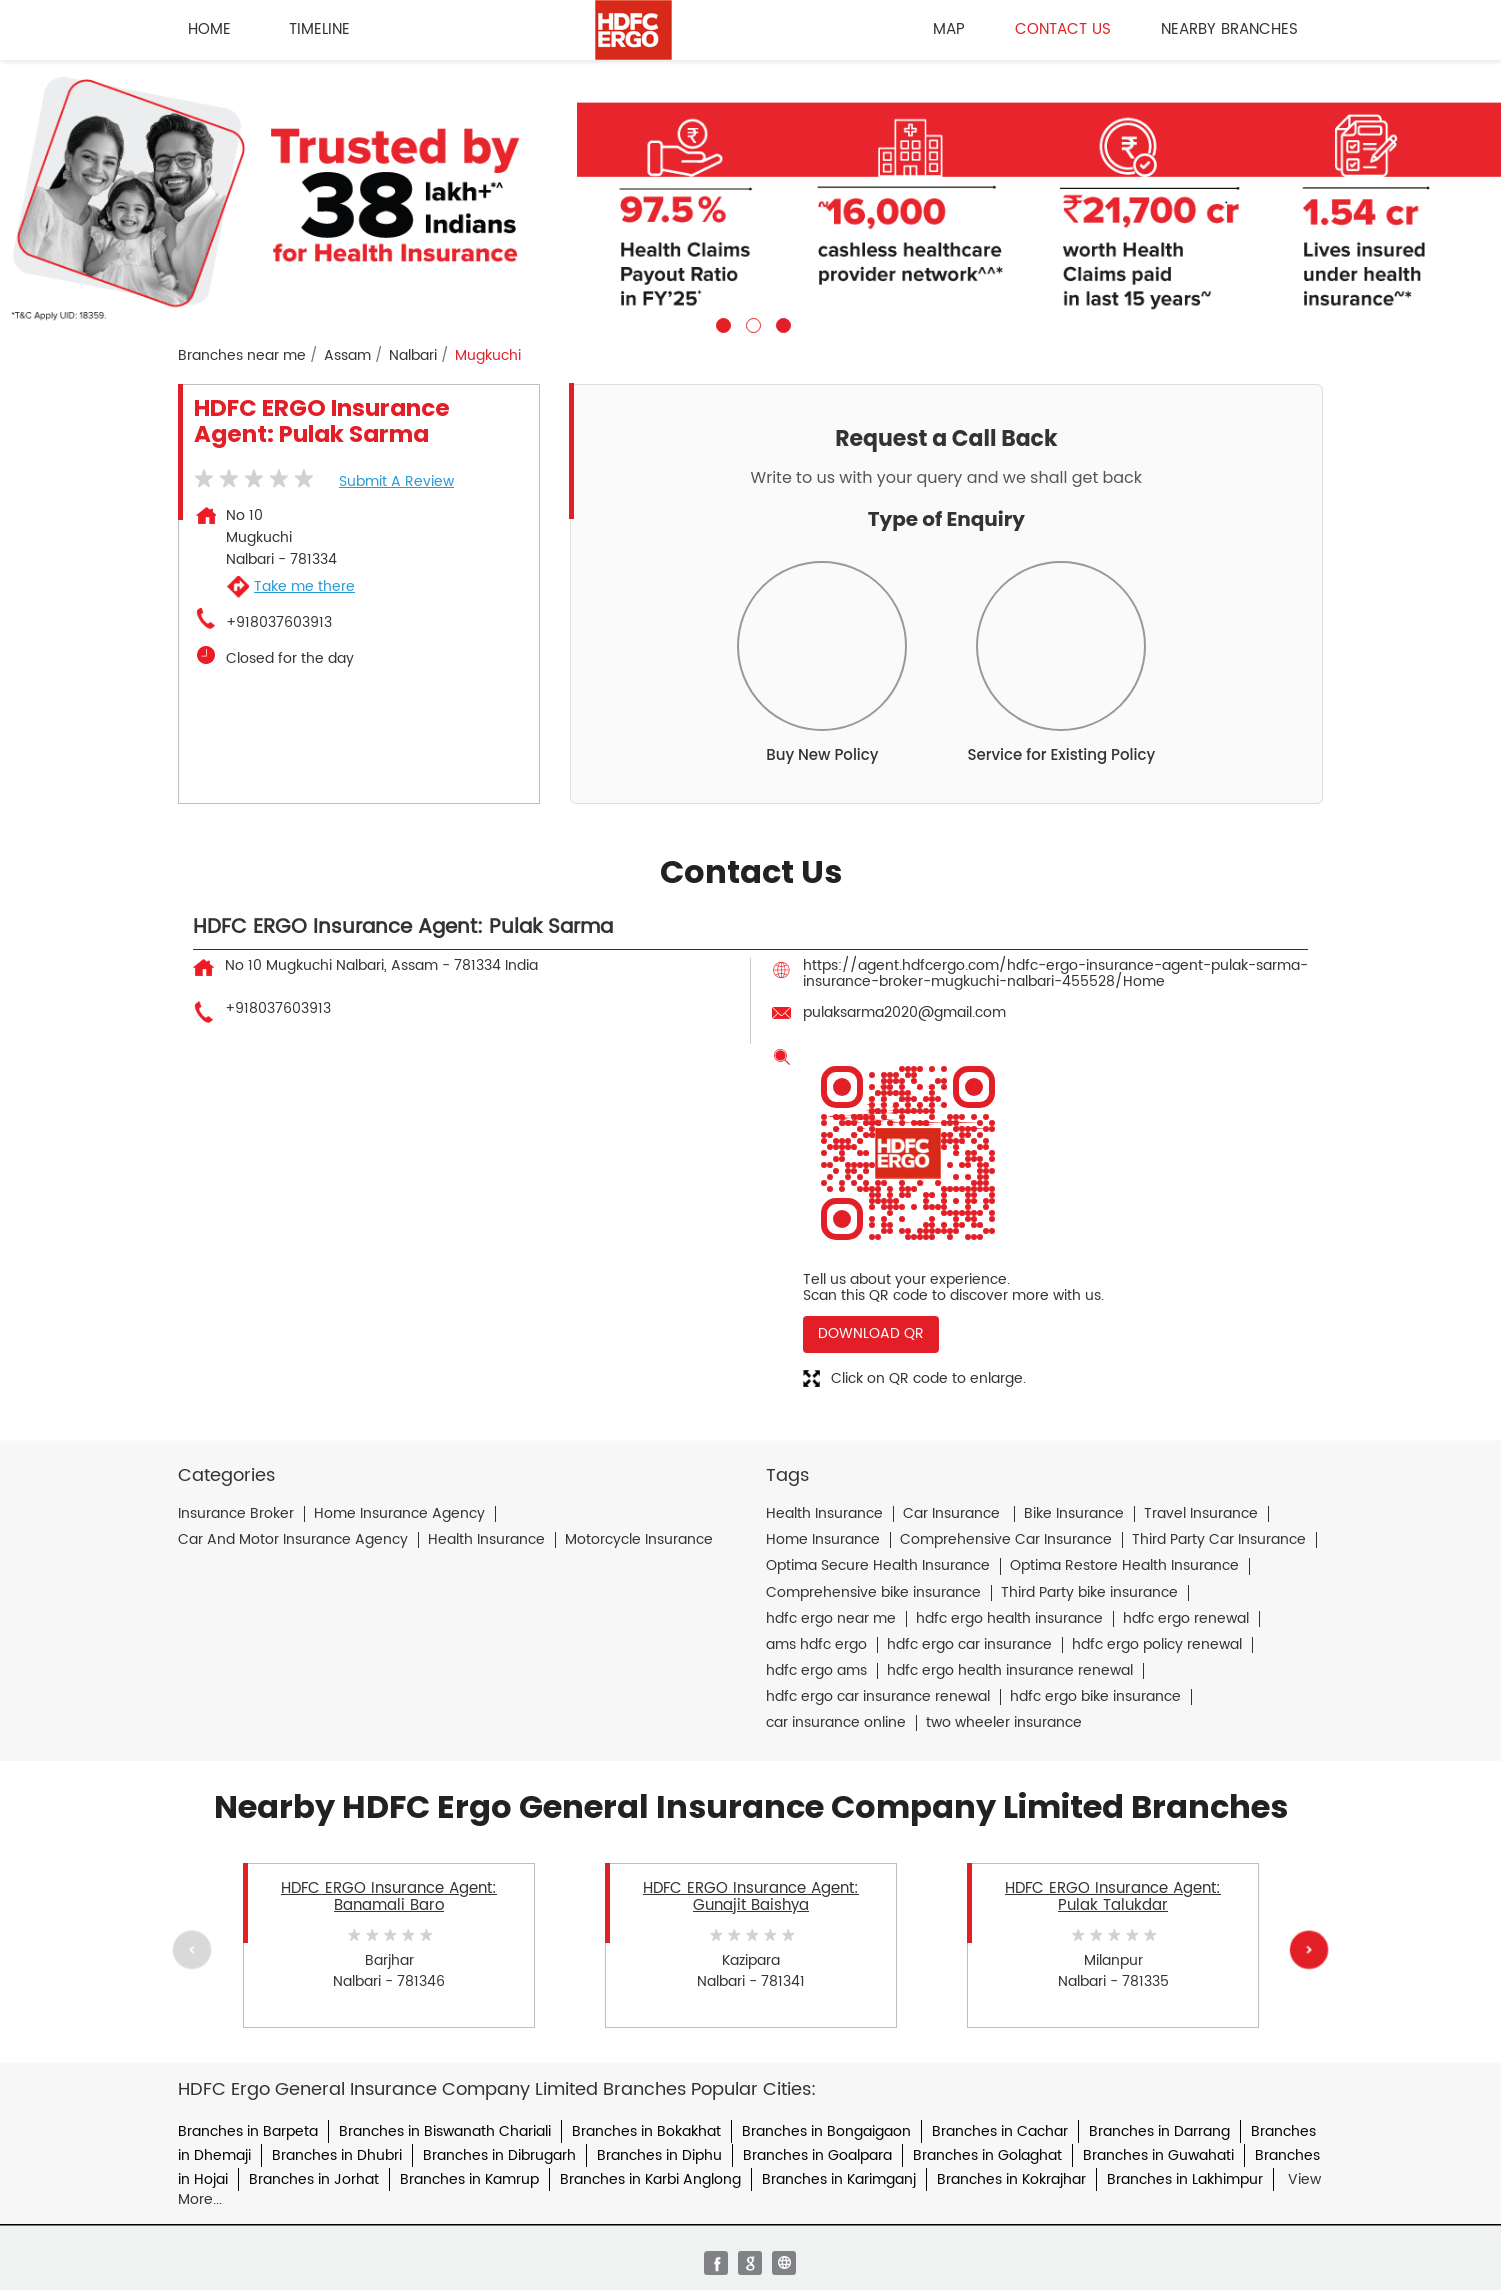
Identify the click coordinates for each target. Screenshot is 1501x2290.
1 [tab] (721, 323)
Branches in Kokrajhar (1011, 2179)
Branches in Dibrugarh (499, 2155)
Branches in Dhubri (337, 2155)
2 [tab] (751, 323)
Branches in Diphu (659, 2155)
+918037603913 (279, 623)
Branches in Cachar (1000, 2131)
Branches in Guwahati (1158, 2155)
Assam (347, 356)
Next (1309, 1950)
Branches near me (242, 356)
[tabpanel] (750, 196)
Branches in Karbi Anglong (650, 2179)
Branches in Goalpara (817, 2155)
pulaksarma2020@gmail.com (904, 1012)
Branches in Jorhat (314, 2179)
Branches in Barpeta (248, 2131)
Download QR (871, 1333)
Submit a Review (396, 481)
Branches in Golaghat (987, 2155)
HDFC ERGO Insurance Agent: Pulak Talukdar (1113, 1897)
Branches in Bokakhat (646, 2131)
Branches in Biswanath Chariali (445, 2131)
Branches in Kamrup (469, 2179)
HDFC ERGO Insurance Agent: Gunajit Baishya (751, 1897)
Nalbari (413, 356)
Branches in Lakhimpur (1185, 2179)
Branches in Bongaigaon (826, 2131)
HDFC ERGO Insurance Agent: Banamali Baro (389, 1897)
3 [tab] (781, 323)
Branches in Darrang (1159, 2131)
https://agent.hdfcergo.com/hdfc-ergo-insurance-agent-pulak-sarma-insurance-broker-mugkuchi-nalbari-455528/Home (1055, 973)
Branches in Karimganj (839, 2179)
